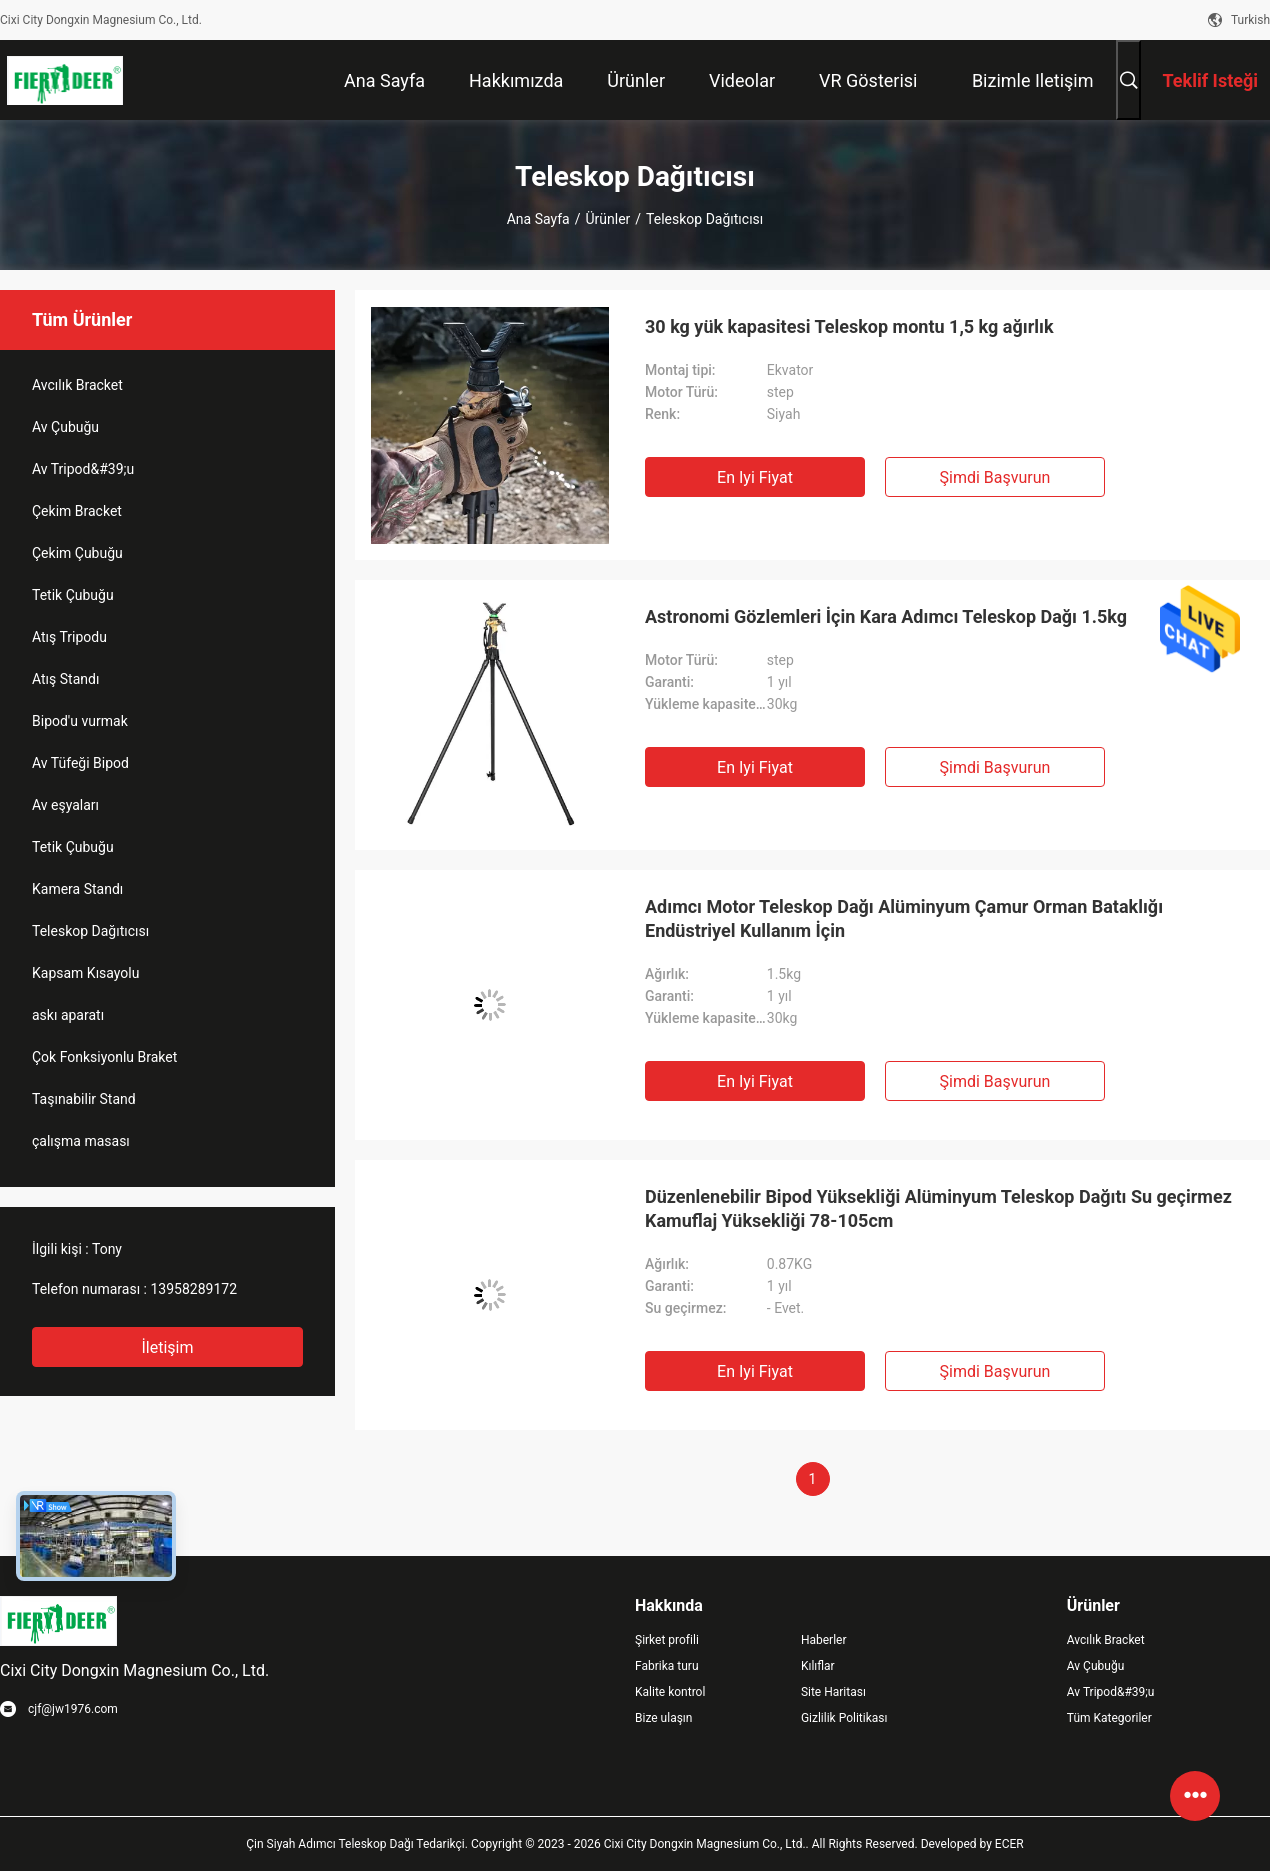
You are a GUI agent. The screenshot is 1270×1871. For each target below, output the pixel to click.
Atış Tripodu (69, 637)
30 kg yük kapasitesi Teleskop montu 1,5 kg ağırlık (849, 326)
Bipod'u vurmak (80, 721)
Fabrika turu (667, 1666)
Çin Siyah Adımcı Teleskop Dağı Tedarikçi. (358, 1844)
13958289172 (193, 1289)
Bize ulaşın (663, 1718)
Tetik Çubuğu (73, 595)
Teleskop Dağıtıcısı (90, 931)
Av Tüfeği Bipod (80, 763)
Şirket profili (667, 1640)
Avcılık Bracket (77, 385)
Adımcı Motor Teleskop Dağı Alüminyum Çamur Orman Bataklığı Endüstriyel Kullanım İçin (904, 918)
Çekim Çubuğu (77, 553)
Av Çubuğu (65, 427)
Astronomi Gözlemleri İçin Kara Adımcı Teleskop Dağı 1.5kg (886, 616)
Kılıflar (818, 1666)
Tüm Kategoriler (1109, 1718)
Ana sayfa (538, 219)
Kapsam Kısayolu (85, 973)
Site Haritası (833, 1692)
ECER (1009, 1844)
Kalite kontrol (670, 1692)
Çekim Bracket (77, 511)
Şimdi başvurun (995, 477)
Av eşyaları (65, 805)
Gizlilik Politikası (844, 1718)
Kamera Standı (77, 889)
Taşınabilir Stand (84, 1099)
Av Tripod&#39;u (83, 469)
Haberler (824, 1640)
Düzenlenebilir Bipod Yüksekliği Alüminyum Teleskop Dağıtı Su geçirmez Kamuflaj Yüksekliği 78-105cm (938, 1208)
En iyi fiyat (755, 477)
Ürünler (607, 219)
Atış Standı (65, 679)
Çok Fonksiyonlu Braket (104, 1057)
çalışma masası (81, 1141)
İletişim (167, 1347)
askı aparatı (68, 1015)
